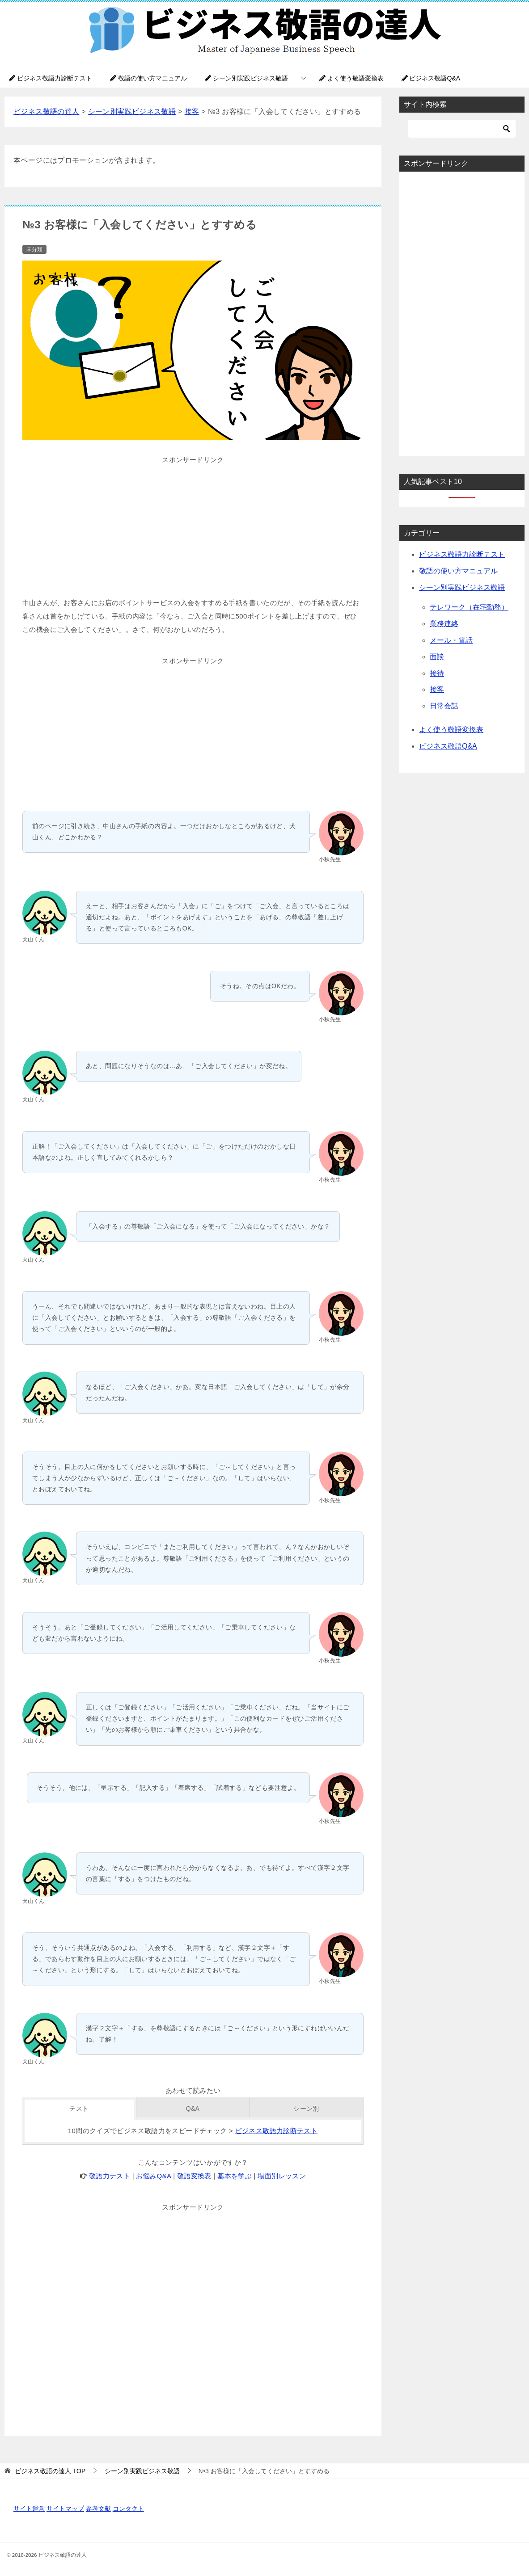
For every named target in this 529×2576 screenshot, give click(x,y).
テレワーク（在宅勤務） (469, 607)
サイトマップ (65, 2508)
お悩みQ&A (153, 2176)
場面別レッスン (282, 2176)
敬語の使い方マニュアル (148, 78)
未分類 (34, 249)
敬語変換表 (194, 2176)
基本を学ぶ (234, 2176)
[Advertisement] (193, 529)
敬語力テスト (109, 2176)
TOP (50, 2471)
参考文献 (98, 2508)
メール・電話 (451, 640)
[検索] (462, 129)
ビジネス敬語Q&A (431, 78)
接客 (437, 689)
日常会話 (444, 706)
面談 (437, 657)
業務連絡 (444, 623)
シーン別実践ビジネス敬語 (246, 78)
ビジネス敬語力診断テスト (50, 78)
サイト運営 (29, 2508)
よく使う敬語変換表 (351, 78)
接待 (437, 673)
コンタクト (128, 2508)
